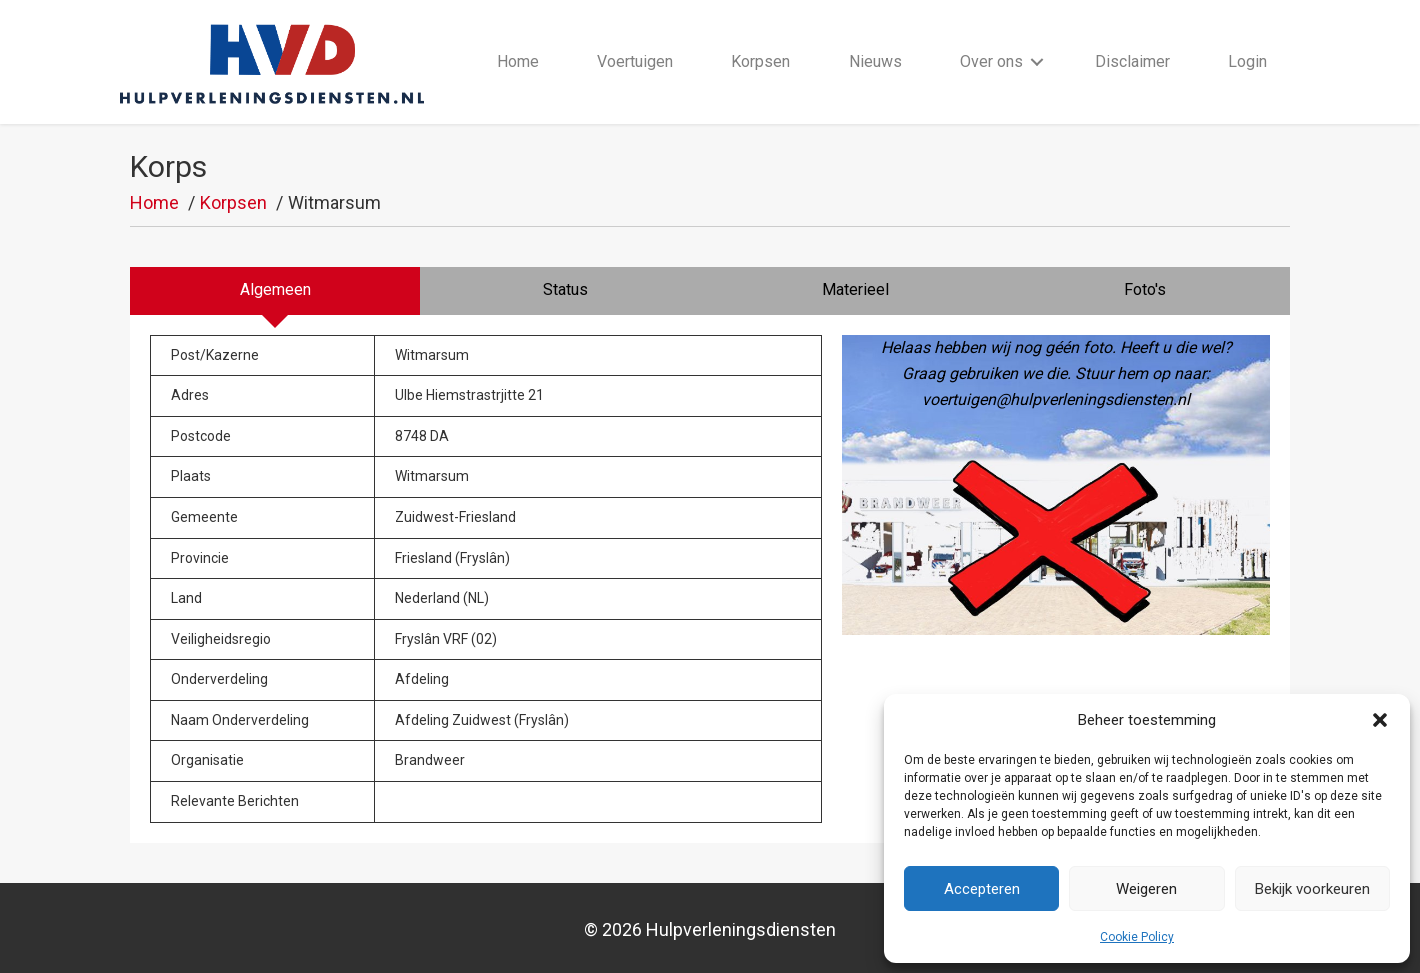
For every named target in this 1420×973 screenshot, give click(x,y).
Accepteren (982, 889)
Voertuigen (635, 61)
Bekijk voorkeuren (1312, 889)
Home (518, 61)
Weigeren (1146, 889)
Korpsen (760, 61)
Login (1247, 61)
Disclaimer (1132, 61)
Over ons (991, 61)
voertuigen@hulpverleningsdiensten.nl (1056, 399)
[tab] (275, 291)
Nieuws (875, 61)
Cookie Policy (1137, 937)
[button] (1380, 720)
